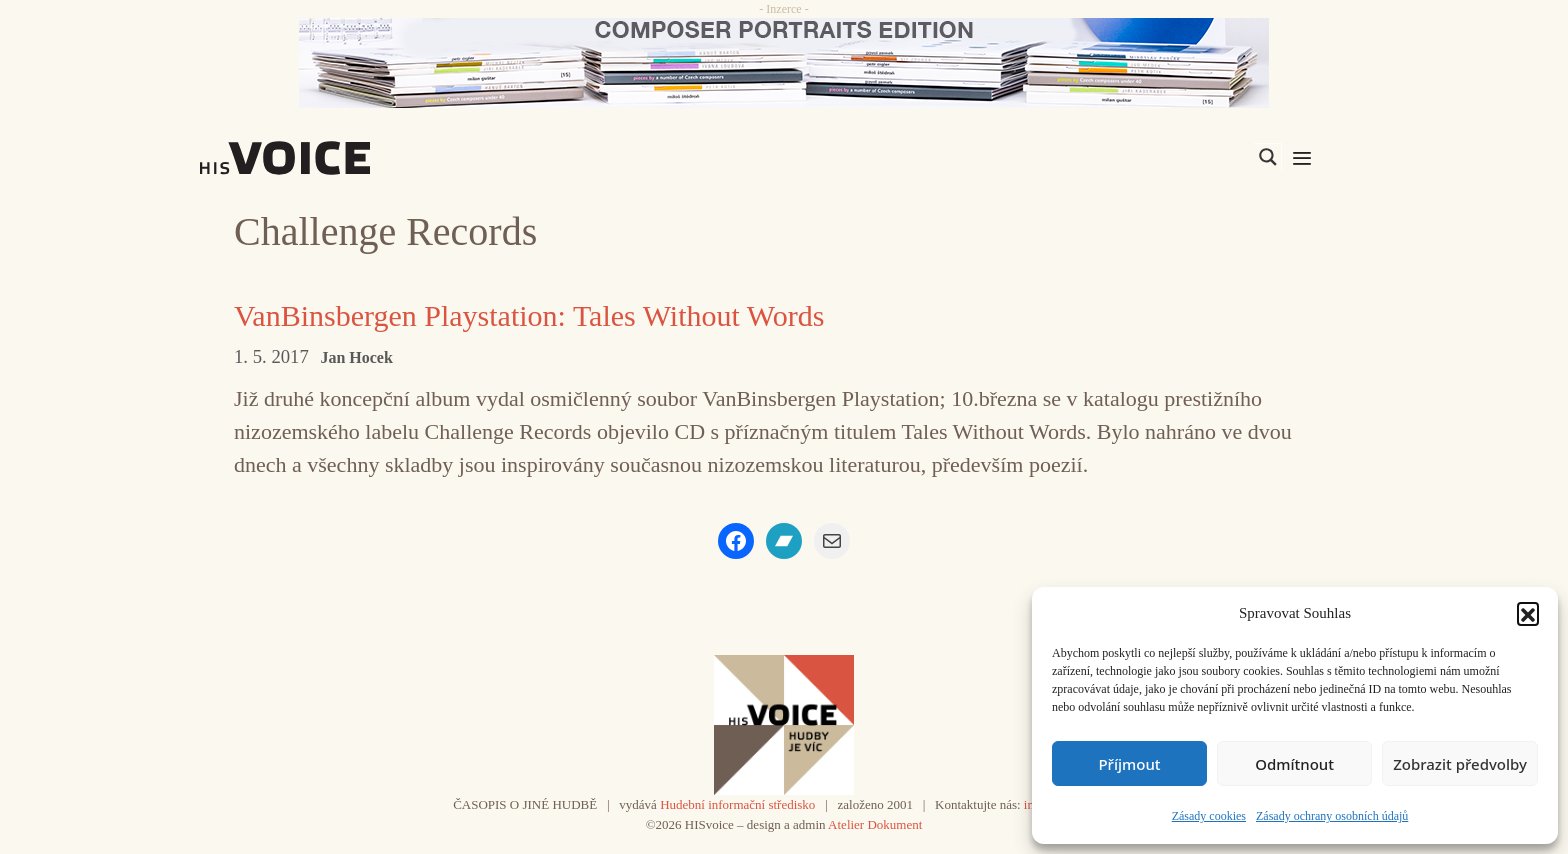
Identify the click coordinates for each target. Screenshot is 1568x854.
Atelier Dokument (875, 824)
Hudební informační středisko (737, 804)
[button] (1528, 613)
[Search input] (1173, 157)
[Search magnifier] (1268, 157)
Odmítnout (1294, 764)
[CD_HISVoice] (784, 63)
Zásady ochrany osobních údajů (1332, 816)
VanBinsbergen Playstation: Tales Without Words (529, 315)
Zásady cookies (1209, 816)
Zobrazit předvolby (1460, 764)
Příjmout (1129, 764)
